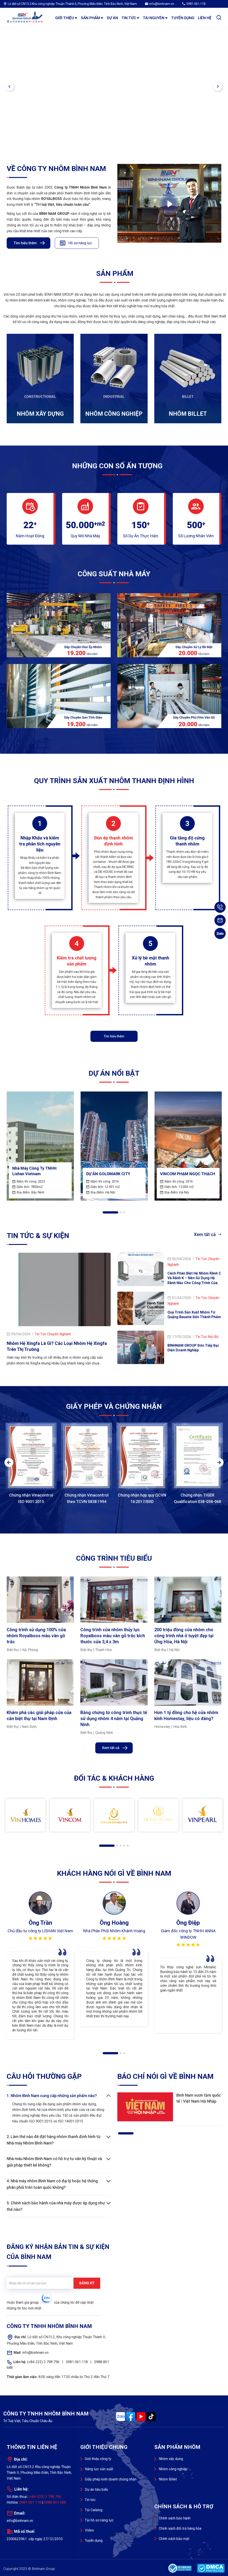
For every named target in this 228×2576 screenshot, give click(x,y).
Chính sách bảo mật (174, 2539)
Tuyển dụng (93, 2540)
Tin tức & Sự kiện (38, 1235)
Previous (10, 87)
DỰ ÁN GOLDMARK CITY (108, 1173)
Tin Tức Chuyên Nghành (53, 1334)
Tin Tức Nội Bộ (206, 1337)
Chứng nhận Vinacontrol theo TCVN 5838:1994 (86, 1463)
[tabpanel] (40, 1146)
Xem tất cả (110, 1748)
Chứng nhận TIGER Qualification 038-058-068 (197, 1463)
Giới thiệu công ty (98, 2459)
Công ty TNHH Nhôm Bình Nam (25, 18)
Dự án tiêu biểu (96, 2489)
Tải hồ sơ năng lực (99, 2520)
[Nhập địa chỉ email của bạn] (40, 2283)
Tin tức (90, 2500)
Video (89, 2530)
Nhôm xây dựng (171, 2459)
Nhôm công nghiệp (173, 2469)
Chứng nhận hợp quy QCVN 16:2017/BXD (141, 1463)
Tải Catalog (93, 2510)
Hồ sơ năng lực (80, 243)
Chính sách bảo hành (174, 2518)
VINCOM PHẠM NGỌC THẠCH (187, 1173)
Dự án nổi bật (114, 1073)
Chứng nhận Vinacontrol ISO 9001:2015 (31, 1463)
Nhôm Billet (168, 2479)
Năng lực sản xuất (99, 2469)
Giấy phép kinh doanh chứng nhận (110, 2479)
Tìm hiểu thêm (25, 243)
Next (218, 87)
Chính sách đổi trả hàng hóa (180, 2528)
